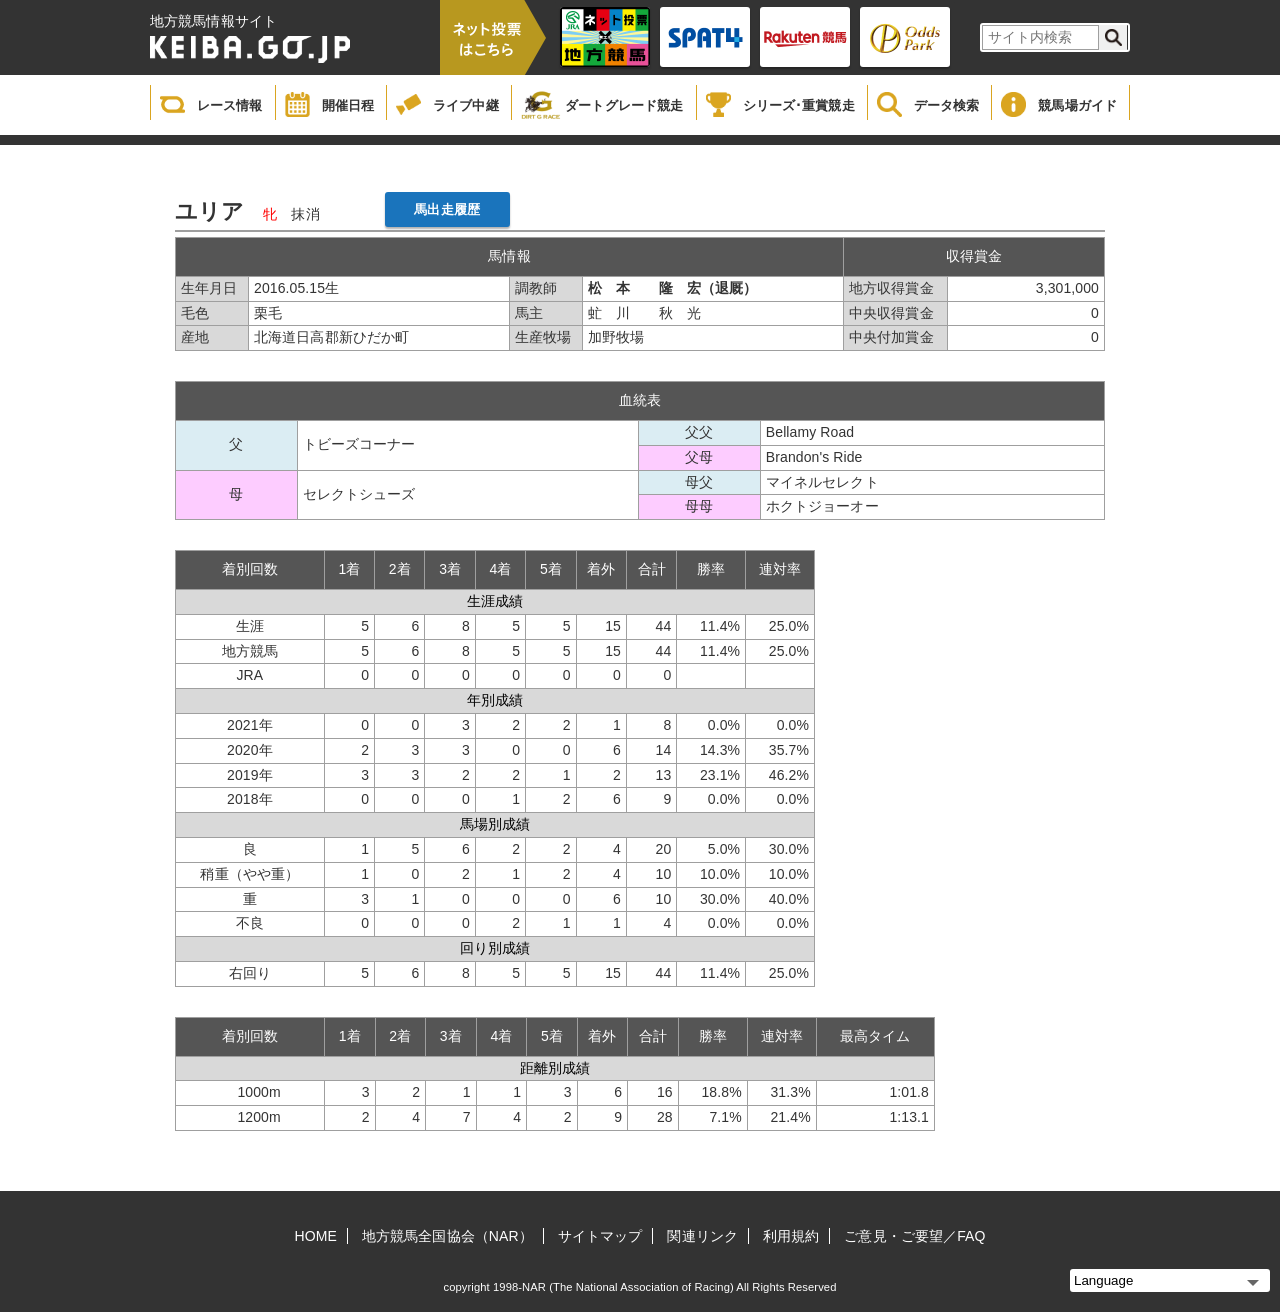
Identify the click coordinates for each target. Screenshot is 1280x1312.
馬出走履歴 (447, 209)
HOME (316, 1236)
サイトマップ (600, 1236)
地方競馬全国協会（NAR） (447, 1236)
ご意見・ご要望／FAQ (914, 1236)
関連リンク (702, 1236)
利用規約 (791, 1236)
